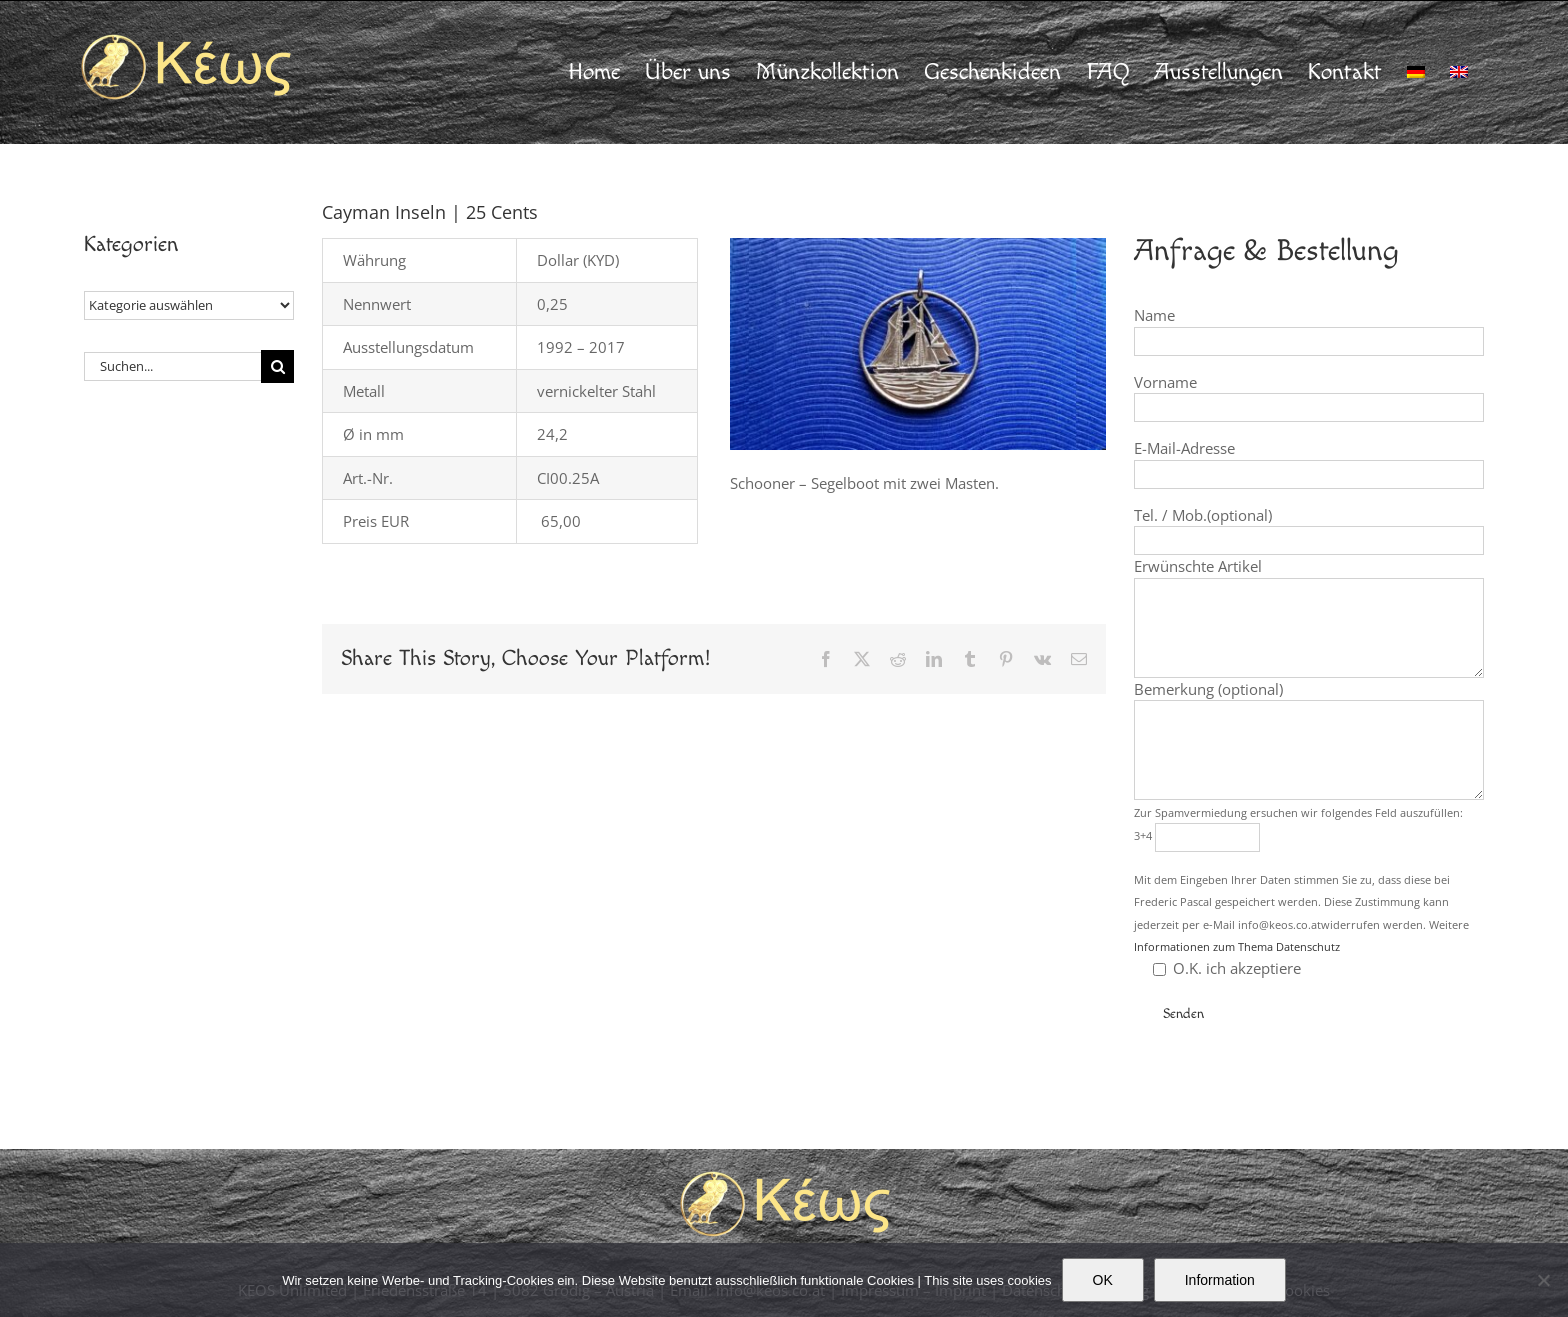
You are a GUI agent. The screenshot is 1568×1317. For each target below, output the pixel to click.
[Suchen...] (172, 366)
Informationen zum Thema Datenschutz (1237, 946)
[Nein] (1543, 1280)
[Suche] (277, 366)
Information (1220, 1280)
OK (1103, 1280)
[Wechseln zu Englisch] (1459, 72)
